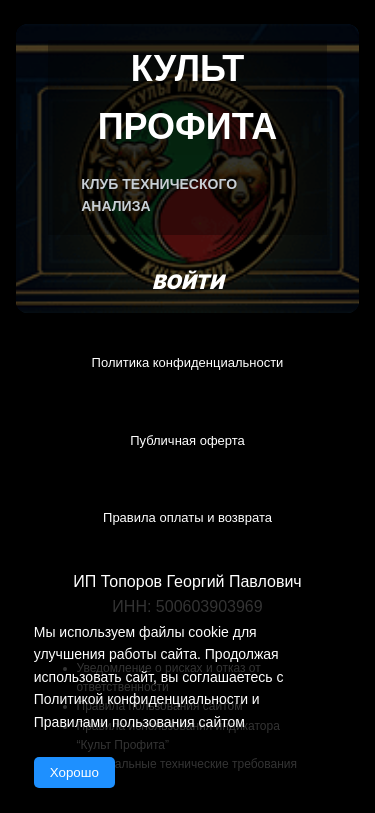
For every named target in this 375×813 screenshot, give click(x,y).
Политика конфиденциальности (188, 362)
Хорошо (74, 772)
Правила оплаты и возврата (187, 517)
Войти (187, 282)
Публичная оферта (187, 440)
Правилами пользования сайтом (139, 722)
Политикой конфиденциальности (141, 699)
